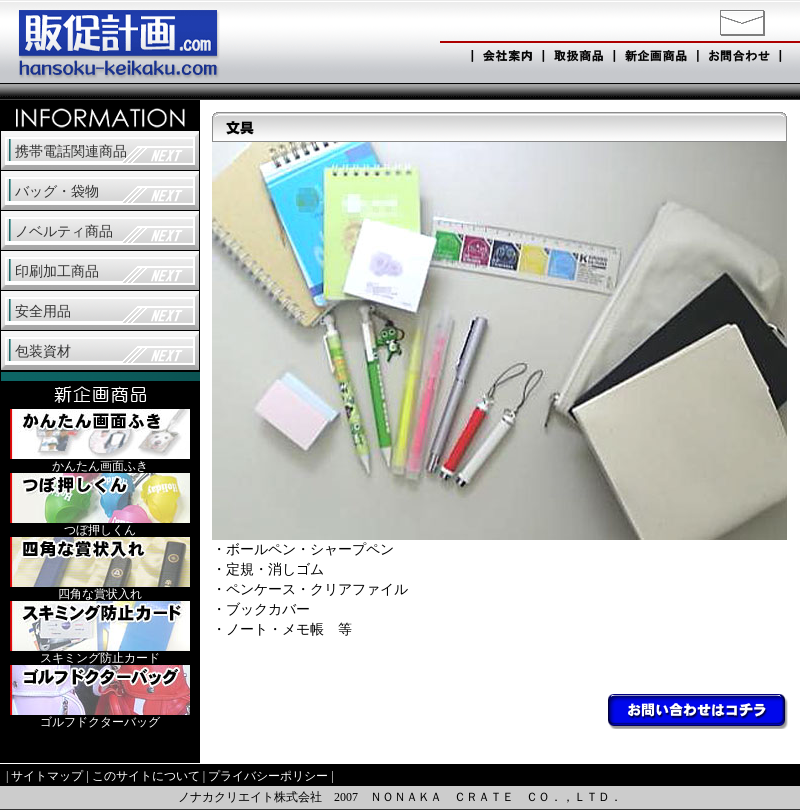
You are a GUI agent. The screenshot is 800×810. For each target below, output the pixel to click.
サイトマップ (47, 776)
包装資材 (43, 351)
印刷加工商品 (57, 271)
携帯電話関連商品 (71, 151)
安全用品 (43, 311)
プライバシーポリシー (268, 776)
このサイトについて (146, 776)
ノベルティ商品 (64, 231)
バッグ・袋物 (57, 191)
